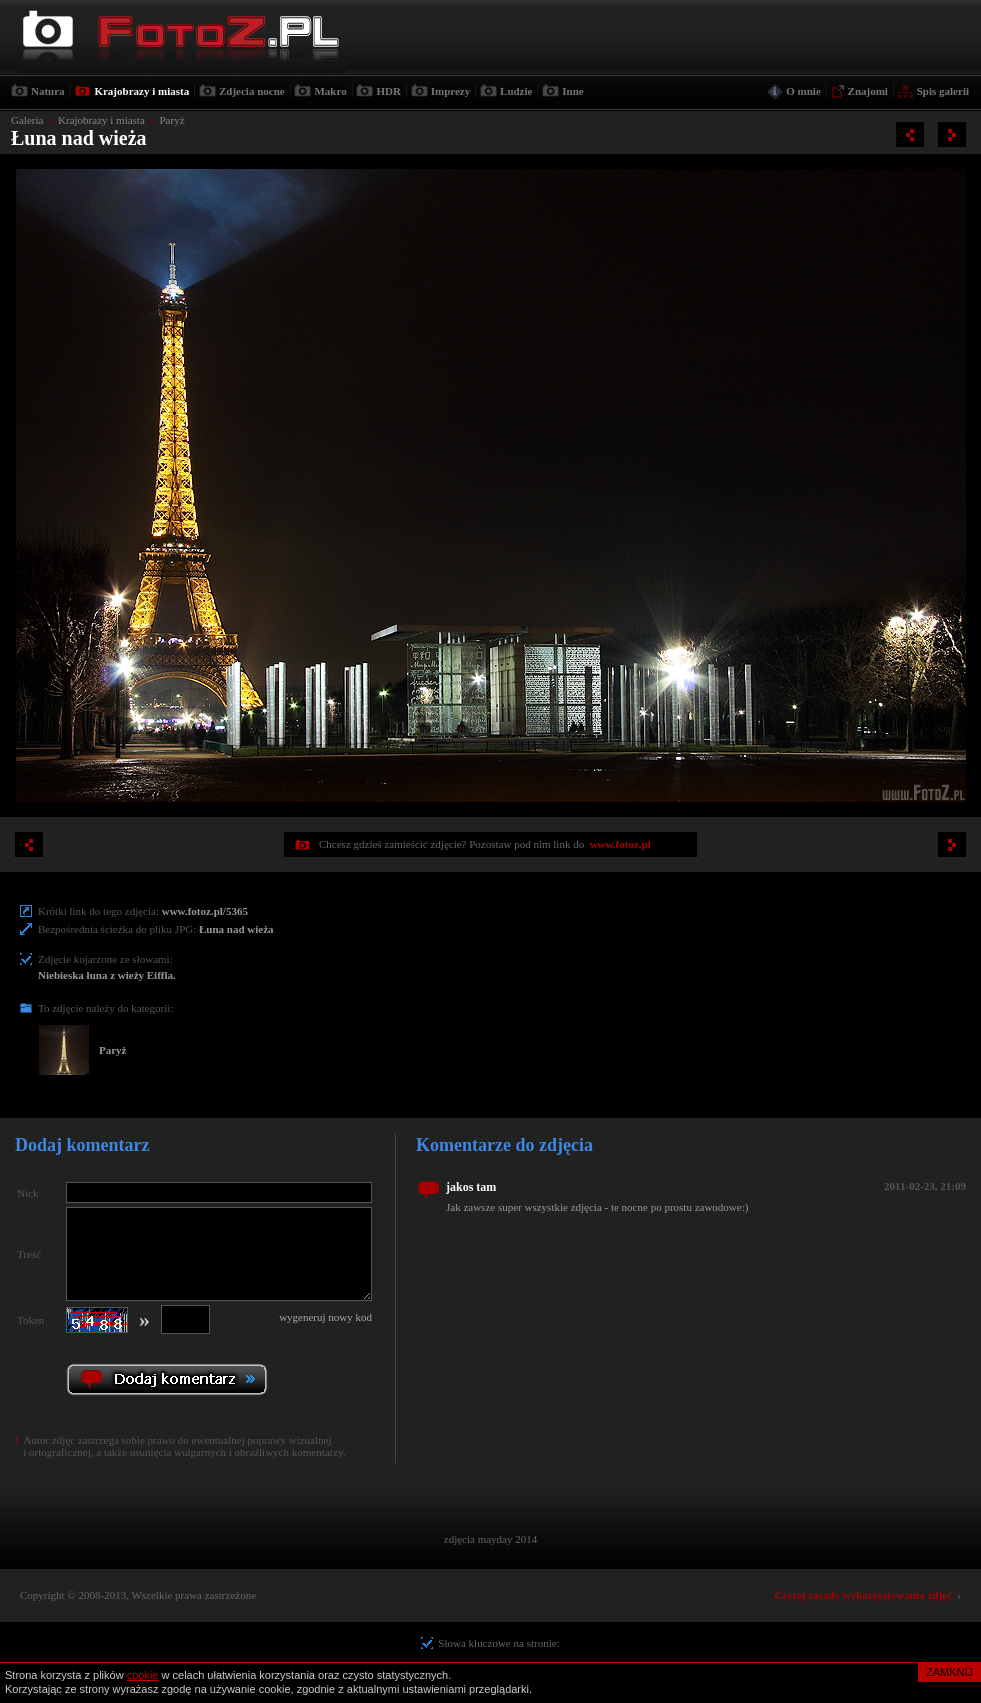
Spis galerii (943, 91)
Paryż (171, 120)
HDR (388, 91)
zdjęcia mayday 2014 (490, 1539)
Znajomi (868, 91)
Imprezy (451, 91)
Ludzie (516, 91)
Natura (48, 91)
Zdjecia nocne (252, 91)
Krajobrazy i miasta (141, 91)
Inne (572, 91)
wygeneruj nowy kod (325, 1317)
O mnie (803, 91)
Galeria (27, 120)
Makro (330, 91)
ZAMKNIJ (949, 1672)
